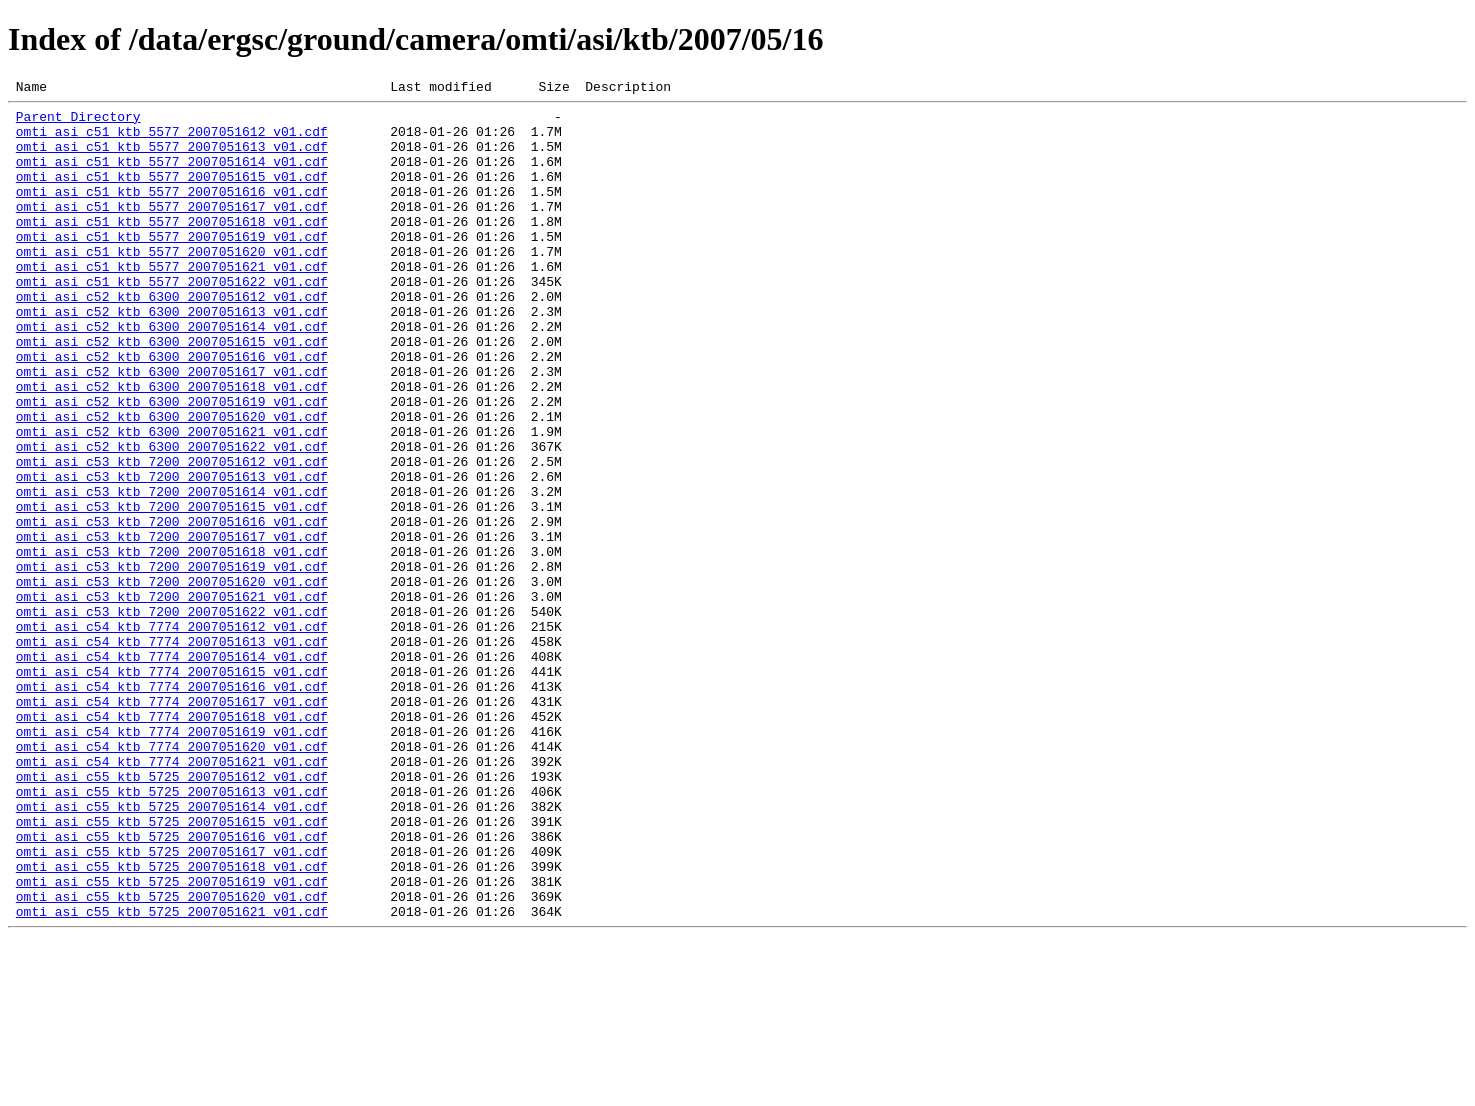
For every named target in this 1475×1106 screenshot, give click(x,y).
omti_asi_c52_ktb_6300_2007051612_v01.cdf (172, 338)
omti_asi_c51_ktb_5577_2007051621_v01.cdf (172, 302)
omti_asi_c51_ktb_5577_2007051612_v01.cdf (172, 140)
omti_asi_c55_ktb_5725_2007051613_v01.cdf (172, 932)
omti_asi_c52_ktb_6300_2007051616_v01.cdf (172, 410)
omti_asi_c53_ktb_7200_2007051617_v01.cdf (172, 626)
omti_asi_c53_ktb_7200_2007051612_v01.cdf (172, 536)
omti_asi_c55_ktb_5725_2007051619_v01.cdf (172, 1040)
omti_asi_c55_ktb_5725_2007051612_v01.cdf (172, 914)
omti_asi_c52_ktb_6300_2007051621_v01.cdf (172, 500)
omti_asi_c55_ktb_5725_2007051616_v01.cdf (172, 986)
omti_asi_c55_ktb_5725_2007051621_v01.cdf (172, 1076)
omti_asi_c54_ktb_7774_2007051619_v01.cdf (172, 860)
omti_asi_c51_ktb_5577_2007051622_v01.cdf (172, 320)
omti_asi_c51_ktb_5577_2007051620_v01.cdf (172, 284)
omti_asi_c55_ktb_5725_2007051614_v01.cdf (172, 950)
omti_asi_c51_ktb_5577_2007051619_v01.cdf (172, 266)
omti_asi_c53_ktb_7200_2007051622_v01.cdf (172, 716)
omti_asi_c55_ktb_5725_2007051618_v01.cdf (172, 1022)
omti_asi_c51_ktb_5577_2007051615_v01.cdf (172, 194)
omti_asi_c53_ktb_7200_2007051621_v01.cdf (172, 698)
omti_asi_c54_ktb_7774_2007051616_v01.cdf (172, 806)
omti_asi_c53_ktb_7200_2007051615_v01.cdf (172, 590)
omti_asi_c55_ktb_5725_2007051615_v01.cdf (172, 968)
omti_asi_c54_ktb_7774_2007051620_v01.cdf (172, 878)
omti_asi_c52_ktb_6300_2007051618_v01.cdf (172, 446)
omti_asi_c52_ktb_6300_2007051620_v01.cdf (172, 482)
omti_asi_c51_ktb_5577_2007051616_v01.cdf (172, 212)
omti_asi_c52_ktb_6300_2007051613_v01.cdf (172, 356)
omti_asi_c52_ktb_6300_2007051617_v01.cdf (172, 428)
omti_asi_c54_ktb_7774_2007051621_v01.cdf (172, 896)
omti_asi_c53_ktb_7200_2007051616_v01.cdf (172, 608)
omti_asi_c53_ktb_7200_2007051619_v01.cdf (172, 662)
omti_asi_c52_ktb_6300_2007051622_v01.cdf (172, 518)
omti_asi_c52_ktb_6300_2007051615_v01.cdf (172, 392)
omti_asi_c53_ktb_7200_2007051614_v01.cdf (172, 572)
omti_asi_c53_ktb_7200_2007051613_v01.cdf (172, 554)
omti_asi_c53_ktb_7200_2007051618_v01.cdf (172, 644)
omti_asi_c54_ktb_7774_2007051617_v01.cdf (172, 824)
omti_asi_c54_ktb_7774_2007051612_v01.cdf (172, 734)
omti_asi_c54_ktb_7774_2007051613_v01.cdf (172, 752)
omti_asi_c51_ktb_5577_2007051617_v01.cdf (172, 230)
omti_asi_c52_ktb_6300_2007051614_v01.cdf (172, 374)
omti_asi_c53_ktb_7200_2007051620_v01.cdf (172, 680)
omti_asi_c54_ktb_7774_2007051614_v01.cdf (172, 770)
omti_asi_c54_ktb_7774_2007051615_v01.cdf (172, 788)
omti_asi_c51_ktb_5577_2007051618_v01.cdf (172, 248)
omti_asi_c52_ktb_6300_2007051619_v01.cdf (172, 464)
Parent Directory (78, 122)
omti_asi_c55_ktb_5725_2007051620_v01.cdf (172, 1058)
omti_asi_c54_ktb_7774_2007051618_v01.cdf (172, 842)
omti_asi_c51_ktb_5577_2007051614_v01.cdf (172, 176)
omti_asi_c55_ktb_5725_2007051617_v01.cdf (172, 1004)
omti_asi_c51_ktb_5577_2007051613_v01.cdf (172, 158)
